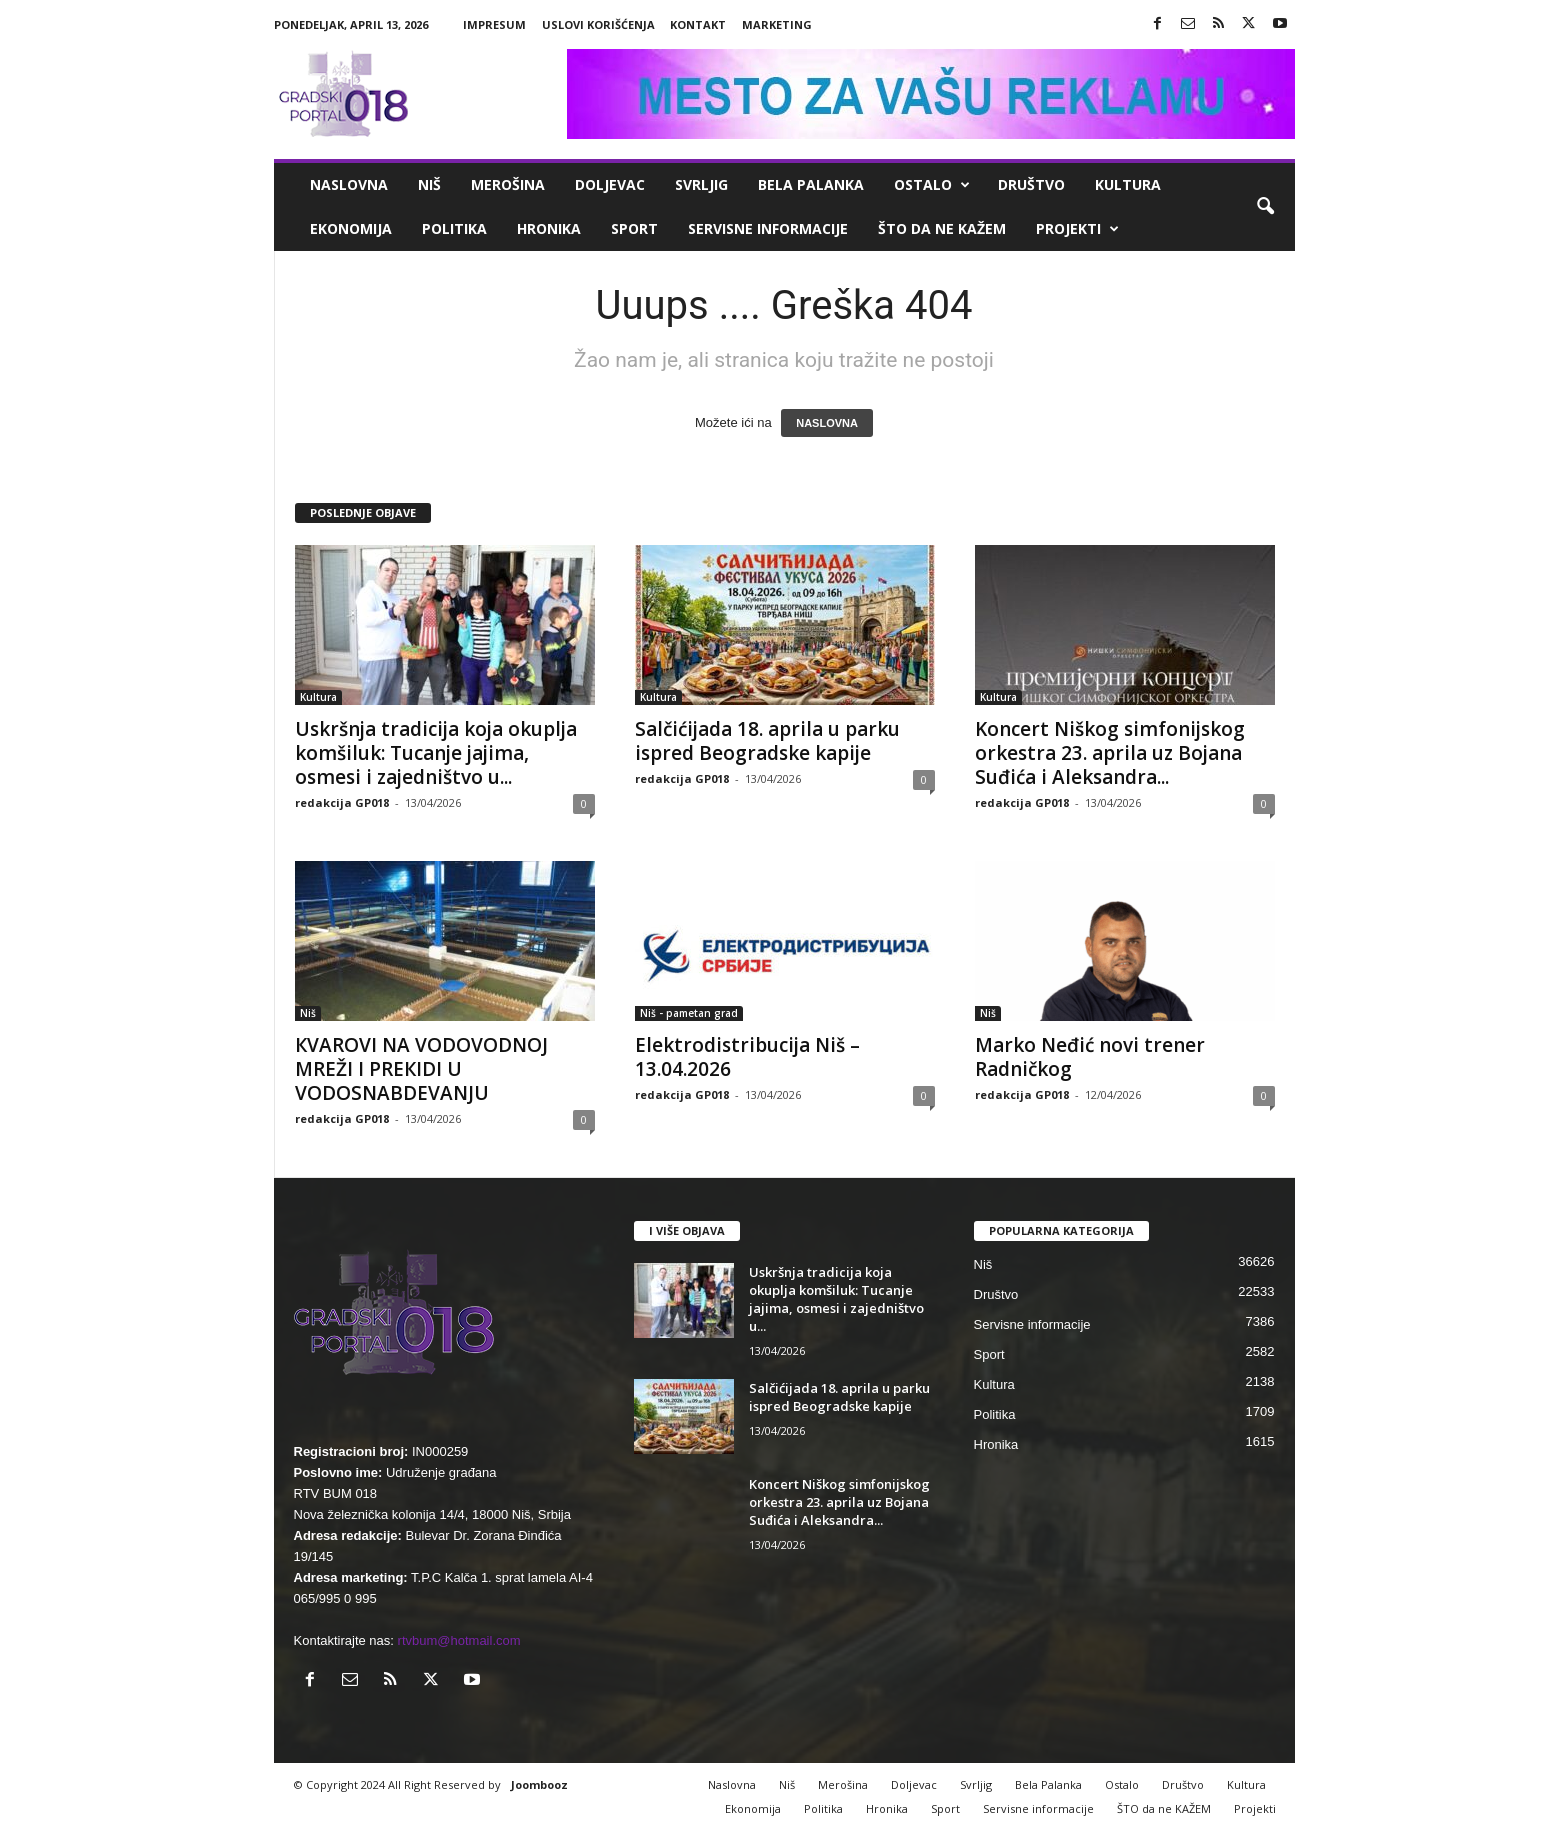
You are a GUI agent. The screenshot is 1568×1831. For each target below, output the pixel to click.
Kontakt (698, 24)
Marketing (777, 24)
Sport (634, 228)
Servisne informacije (768, 228)
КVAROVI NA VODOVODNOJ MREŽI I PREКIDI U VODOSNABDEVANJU (421, 1069)
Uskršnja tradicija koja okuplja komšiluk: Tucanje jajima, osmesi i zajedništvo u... (436, 753)
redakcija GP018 (342, 802)
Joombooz (539, 1784)
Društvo (1031, 184)
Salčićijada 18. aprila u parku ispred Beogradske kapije (767, 741)
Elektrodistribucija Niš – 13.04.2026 (747, 1057)
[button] (1265, 207)
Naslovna (349, 184)
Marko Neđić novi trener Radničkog (1090, 1057)
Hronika (549, 228)
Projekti (1077, 229)
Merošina (508, 184)
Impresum (494, 24)
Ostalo (932, 185)
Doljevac (610, 184)
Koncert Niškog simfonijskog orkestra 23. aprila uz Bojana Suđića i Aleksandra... (1110, 753)
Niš (429, 184)
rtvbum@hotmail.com (459, 1640)
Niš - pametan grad (689, 1013)
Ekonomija (351, 228)
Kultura (1128, 184)
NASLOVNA (827, 423)
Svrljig (701, 184)
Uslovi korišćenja (598, 24)
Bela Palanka (811, 184)
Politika (454, 228)
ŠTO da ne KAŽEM (942, 228)
